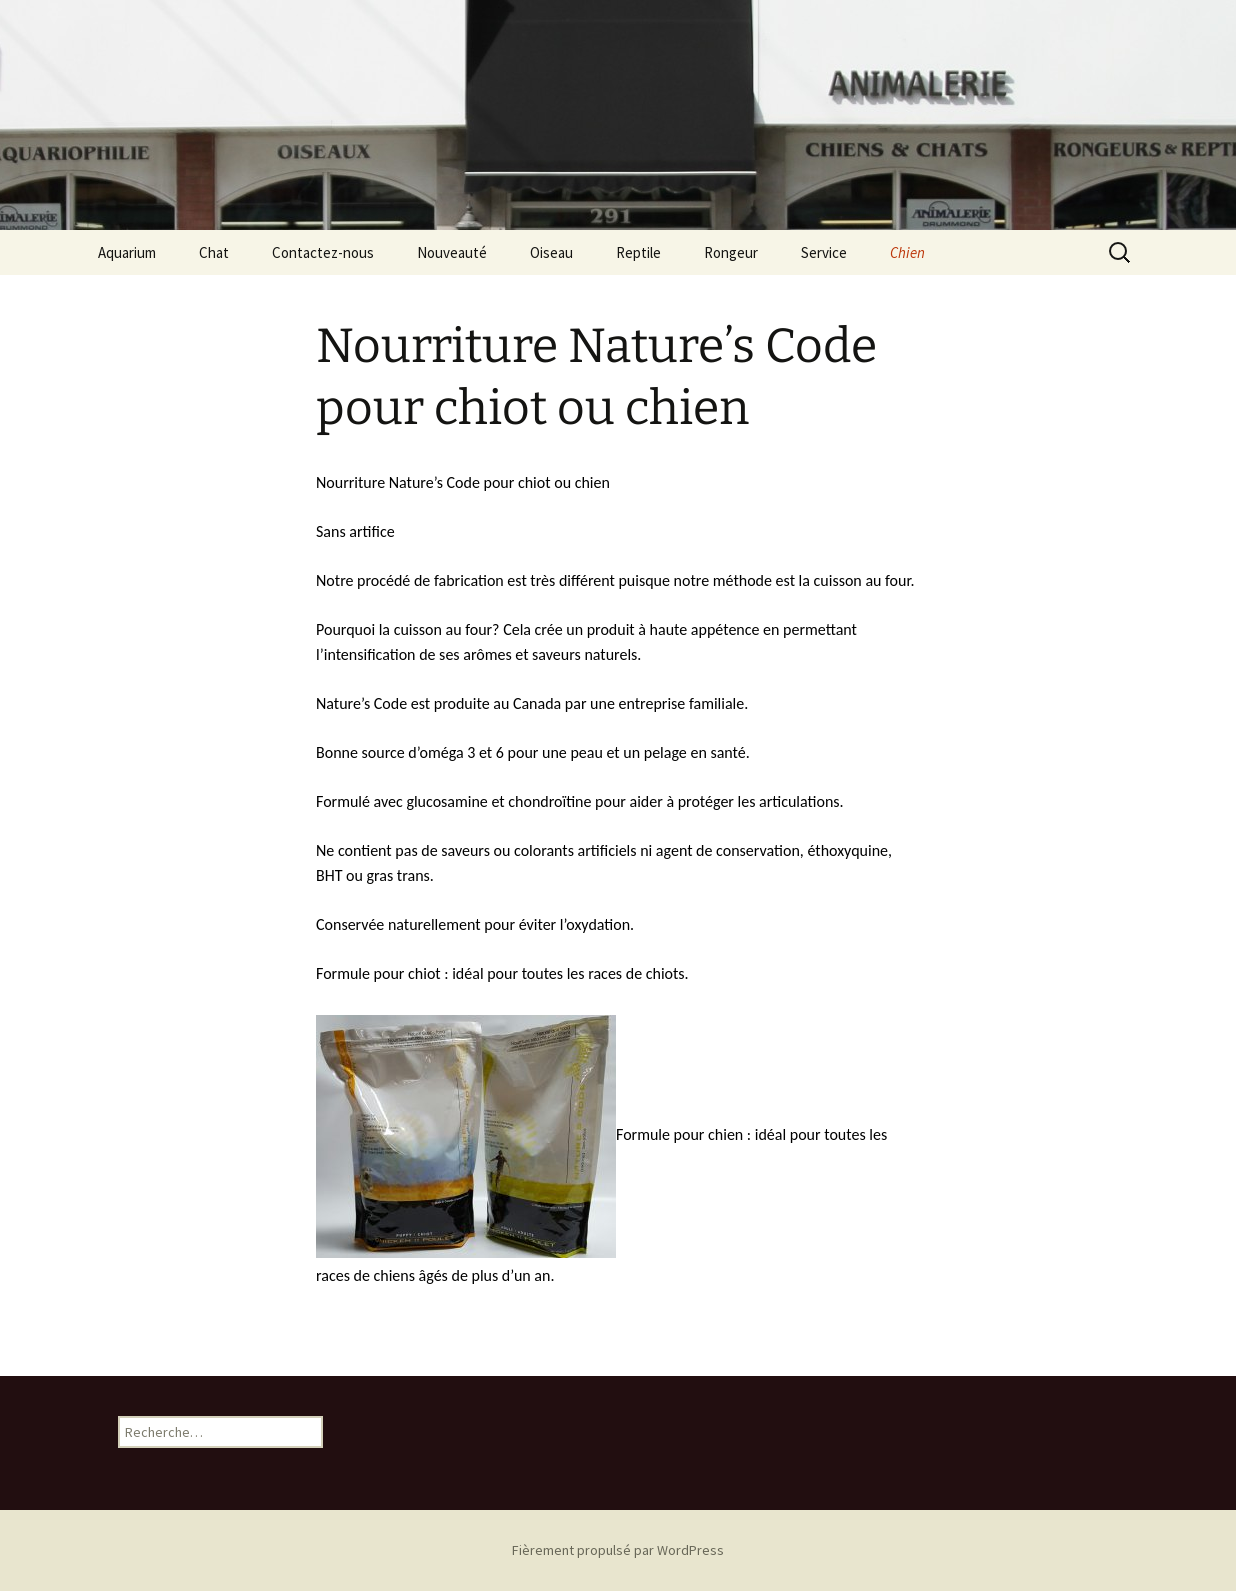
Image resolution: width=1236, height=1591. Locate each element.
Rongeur (731, 252)
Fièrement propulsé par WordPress (618, 1550)
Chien (907, 252)
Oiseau (551, 252)
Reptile (638, 252)
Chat (214, 252)
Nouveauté (452, 252)
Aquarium (127, 252)
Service (824, 252)
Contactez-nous (323, 252)
